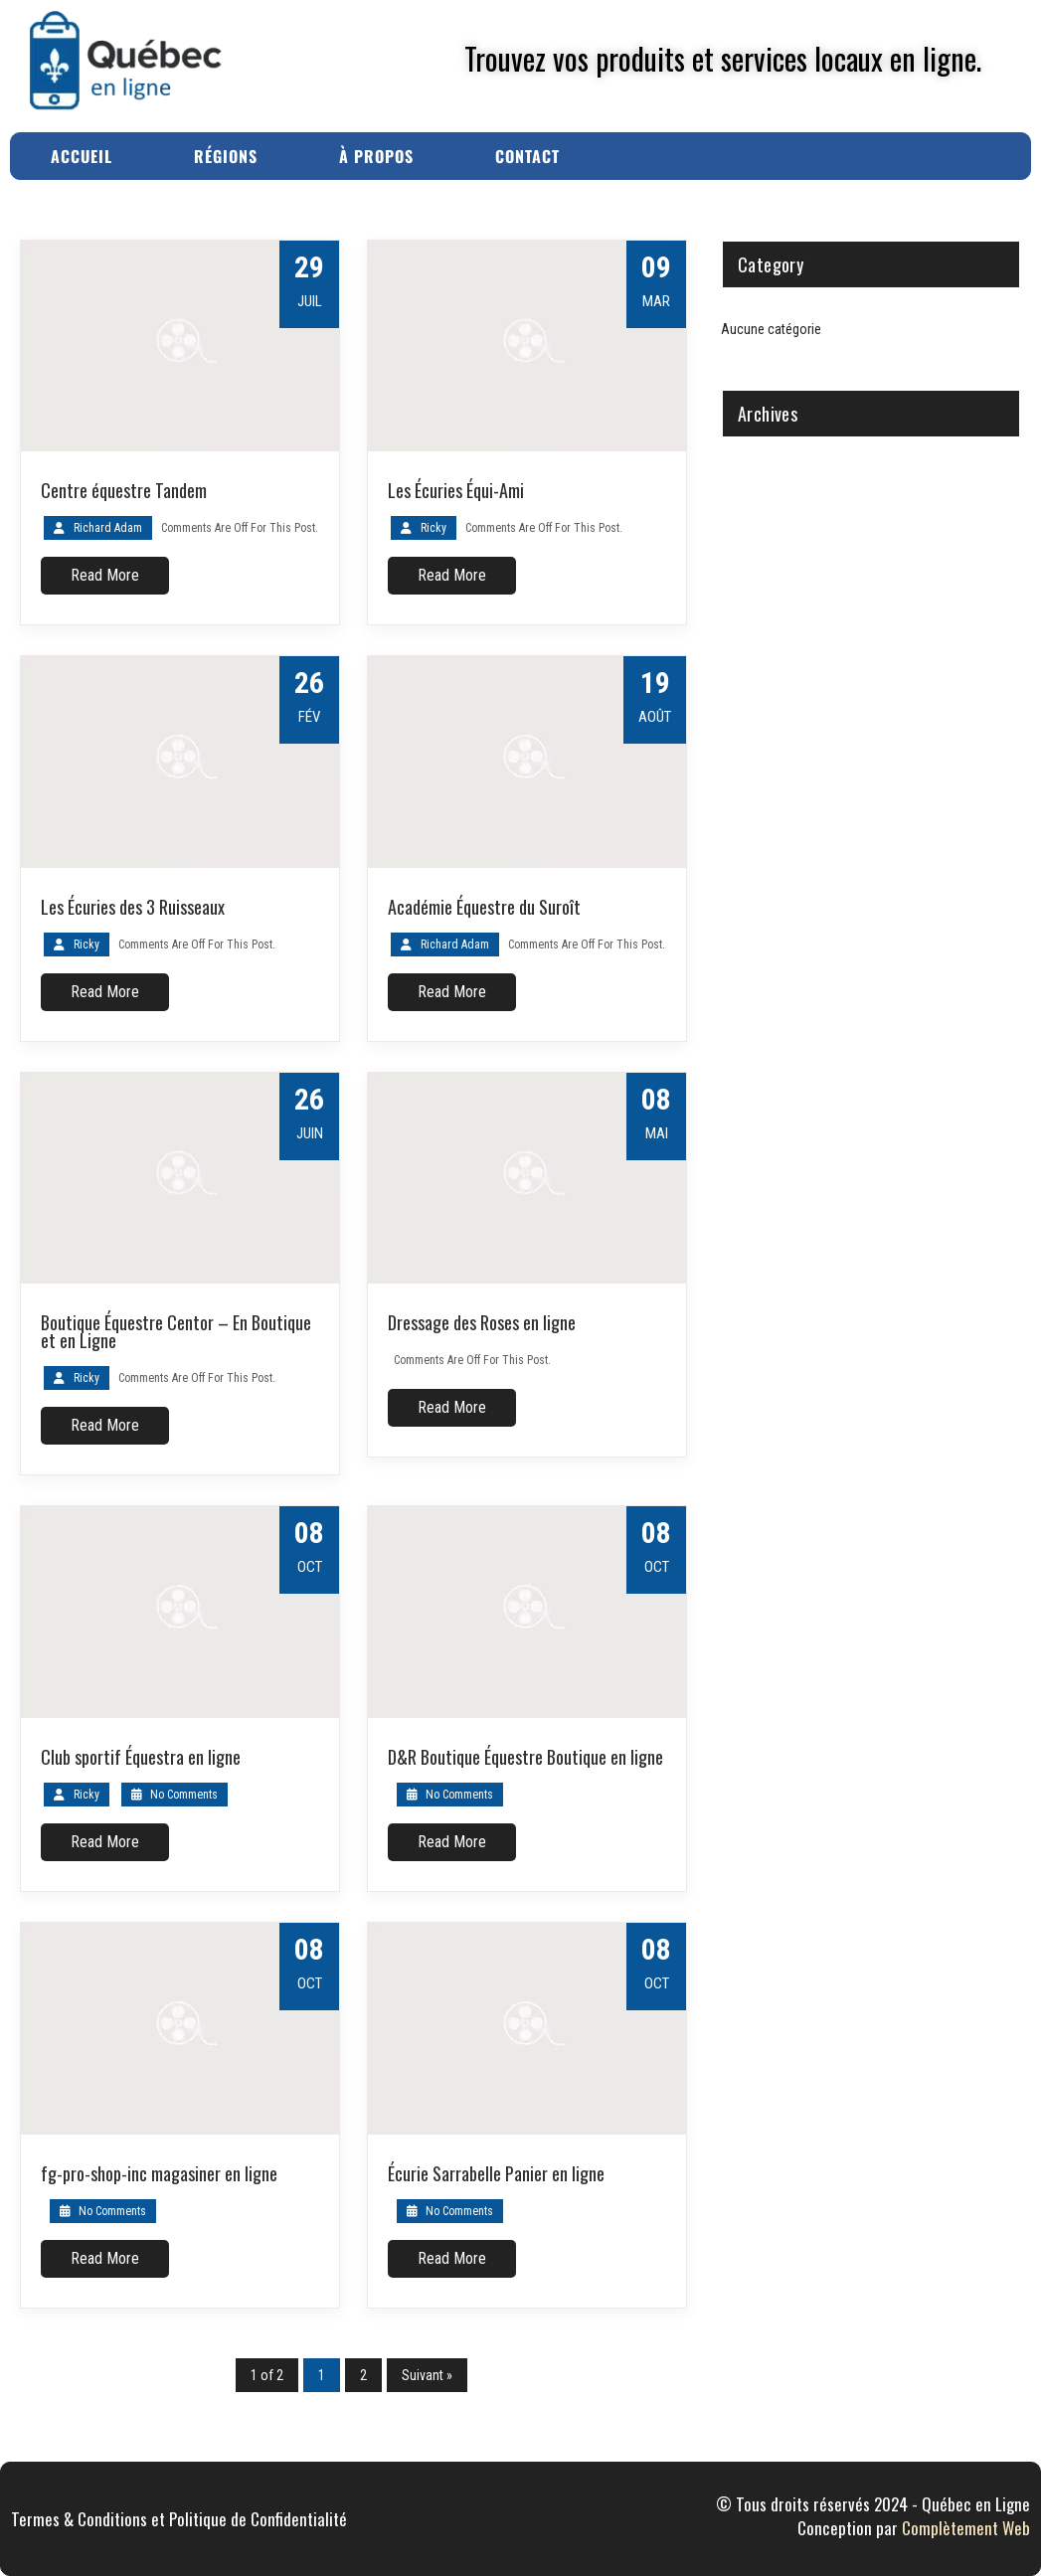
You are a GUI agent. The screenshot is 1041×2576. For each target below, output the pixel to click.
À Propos (376, 156)
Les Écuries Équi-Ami (456, 490)
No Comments (174, 1795)
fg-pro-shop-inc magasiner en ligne (159, 2173)
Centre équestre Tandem (124, 490)
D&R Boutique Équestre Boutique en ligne (525, 1757)
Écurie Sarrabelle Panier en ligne (496, 2173)
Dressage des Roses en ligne (482, 1322)
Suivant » (427, 2375)
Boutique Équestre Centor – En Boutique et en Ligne (176, 1331)
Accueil (81, 156)
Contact (527, 156)
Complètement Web (966, 2527)
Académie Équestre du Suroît (484, 907)
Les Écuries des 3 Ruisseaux (133, 907)
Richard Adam (108, 528)
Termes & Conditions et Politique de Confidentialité (179, 2518)
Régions (226, 156)
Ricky (433, 528)
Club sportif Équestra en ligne (141, 1757)
